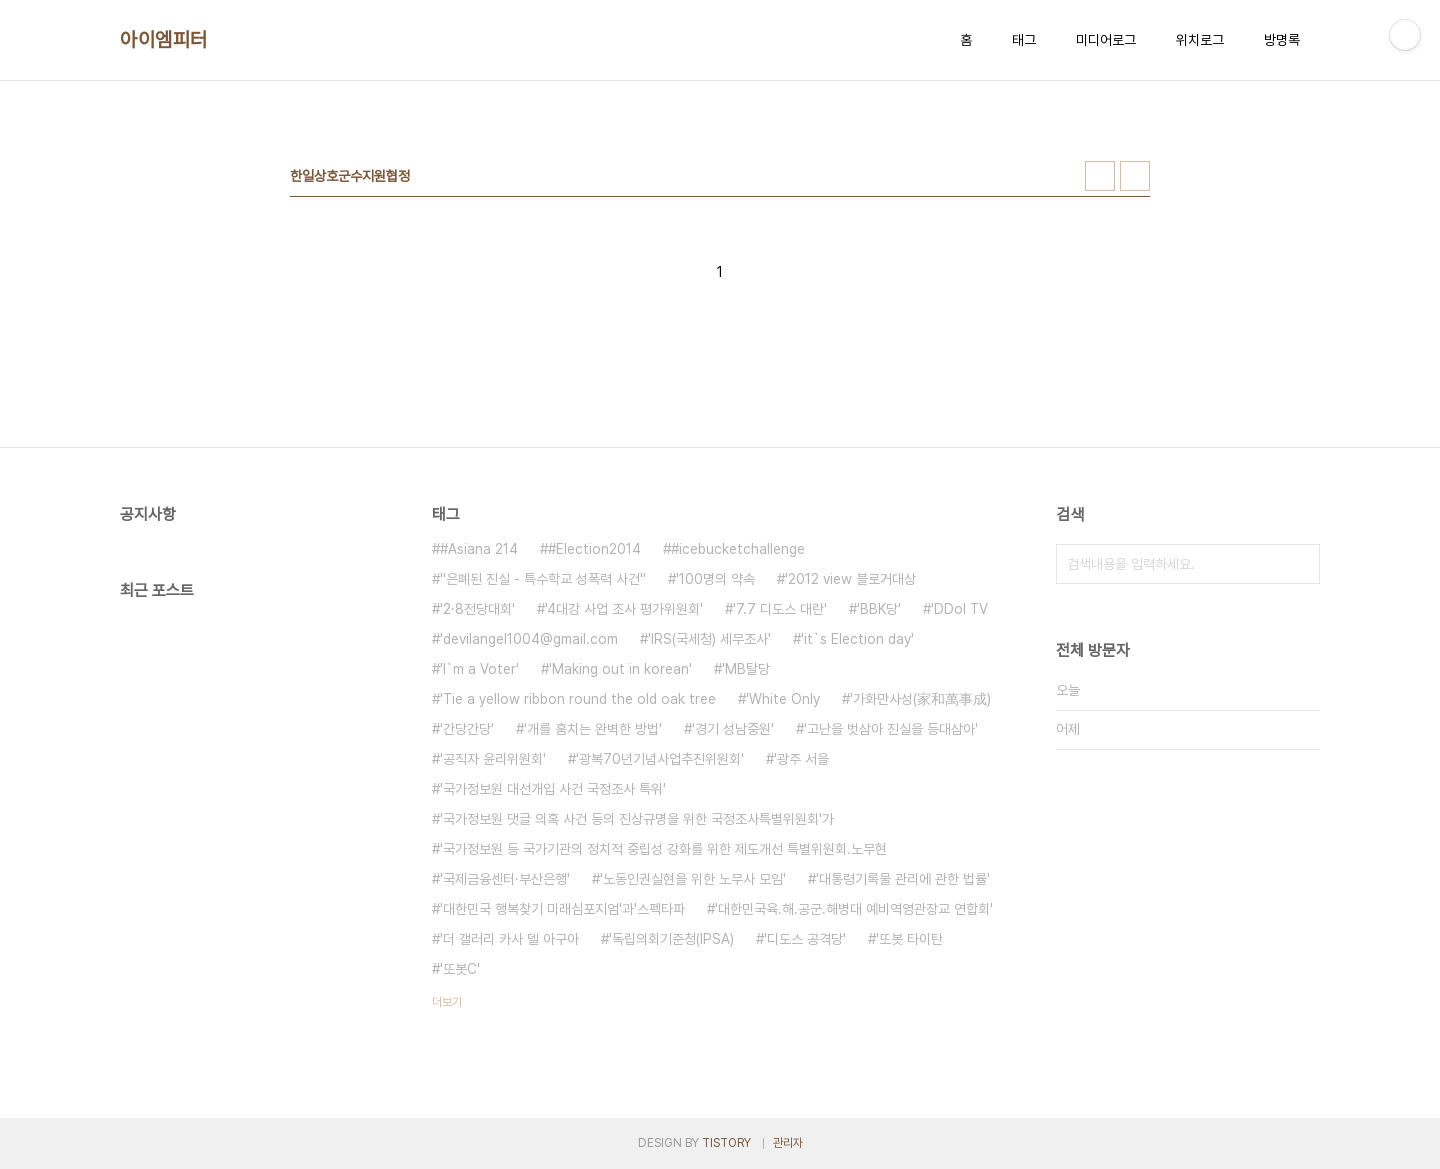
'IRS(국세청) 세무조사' (709, 639)
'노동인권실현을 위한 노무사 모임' (693, 879)
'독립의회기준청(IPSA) (671, 939)
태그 (1024, 40)
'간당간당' (467, 729)
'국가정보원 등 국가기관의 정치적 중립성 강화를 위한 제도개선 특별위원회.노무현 (663, 849)
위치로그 (1200, 40)
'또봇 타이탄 (909, 939)
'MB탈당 (746, 669)
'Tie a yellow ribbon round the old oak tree (578, 699)
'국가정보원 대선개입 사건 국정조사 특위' (553, 789)
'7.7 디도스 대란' (780, 609)
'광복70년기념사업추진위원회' (660, 759)
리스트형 (1135, 176)
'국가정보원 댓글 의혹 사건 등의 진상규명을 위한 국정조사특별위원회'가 (637, 819)
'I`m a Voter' (479, 669)
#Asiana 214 (479, 549)
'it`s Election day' (857, 639)
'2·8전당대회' (477, 609)
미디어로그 (1106, 40)
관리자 (788, 1143)
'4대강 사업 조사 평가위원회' (624, 609)
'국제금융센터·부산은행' (505, 879)
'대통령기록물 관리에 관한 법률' (903, 879)
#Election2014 (594, 549)
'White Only (783, 699)
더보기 (447, 1002)
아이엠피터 (164, 40)
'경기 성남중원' (733, 729)
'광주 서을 (801, 759)
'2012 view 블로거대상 (850, 579)
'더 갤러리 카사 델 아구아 (509, 939)
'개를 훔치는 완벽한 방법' (593, 729)
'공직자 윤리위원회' (493, 759)
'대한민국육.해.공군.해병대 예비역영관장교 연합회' (854, 909)
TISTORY (726, 1143)
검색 (1300, 564)
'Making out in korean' (620, 669)
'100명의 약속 (715, 579)
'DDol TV (959, 609)
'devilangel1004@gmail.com (529, 639)
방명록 (1282, 40)
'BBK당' (879, 609)
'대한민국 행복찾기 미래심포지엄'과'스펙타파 (562, 909)
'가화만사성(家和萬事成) (920, 699)
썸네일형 (1100, 176)
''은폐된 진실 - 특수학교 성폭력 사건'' (543, 579)
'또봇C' (460, 969)
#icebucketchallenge (738, 549)
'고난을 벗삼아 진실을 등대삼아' (891, 729)
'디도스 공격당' (805, 939)
